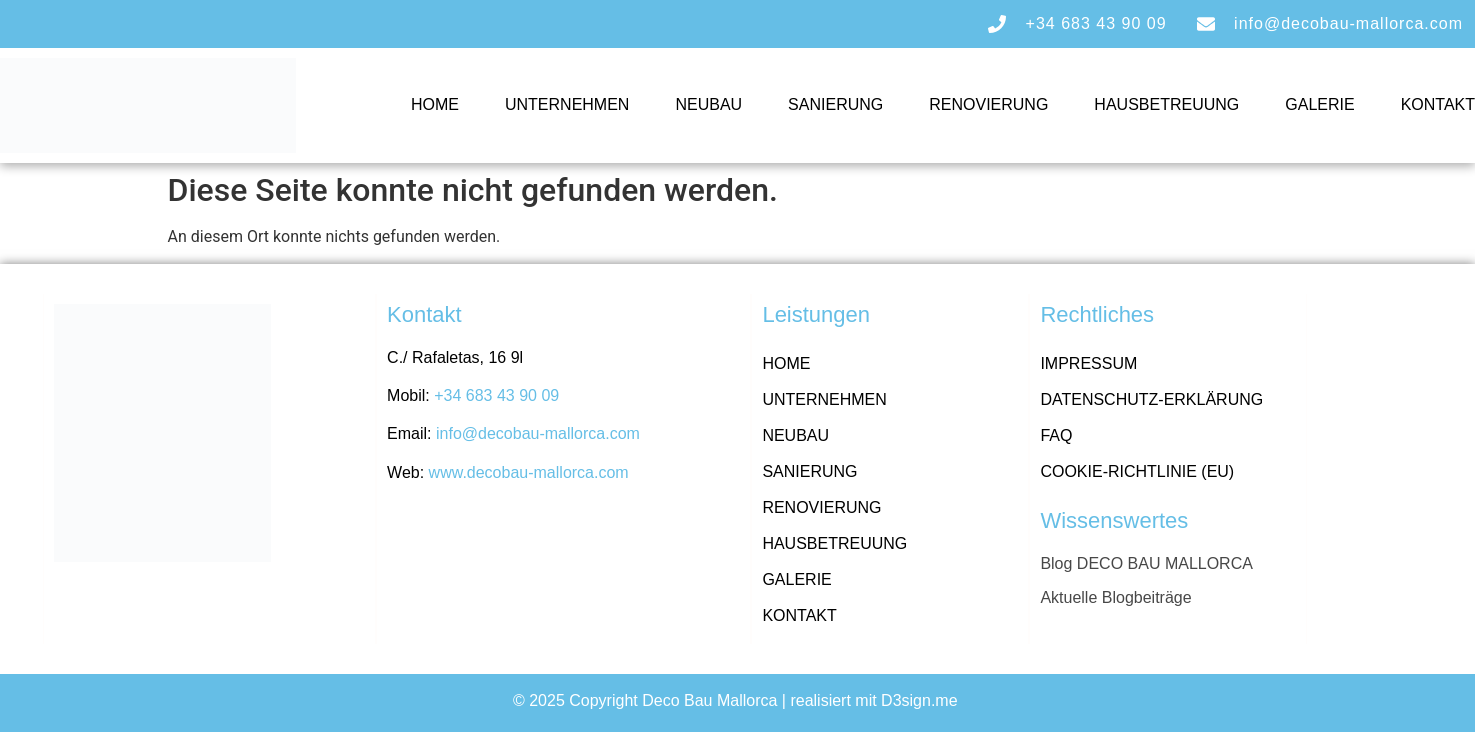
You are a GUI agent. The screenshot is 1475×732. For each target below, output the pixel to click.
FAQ (1056, 435)
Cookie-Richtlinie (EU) (1137, 471)
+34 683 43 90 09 (496, 395)
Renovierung (988, 104)
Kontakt (1438, 104)
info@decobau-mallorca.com (538, 433)
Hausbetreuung (1166, 104)
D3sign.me (921, 700)
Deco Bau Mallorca (709, 700)
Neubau (708, 104)
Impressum (1088, 363)
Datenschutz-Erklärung (1151, 399)
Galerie (1319, 104)
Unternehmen (567, 104)
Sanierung (835, 104)
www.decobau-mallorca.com (529, 472)
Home (435, 104)
